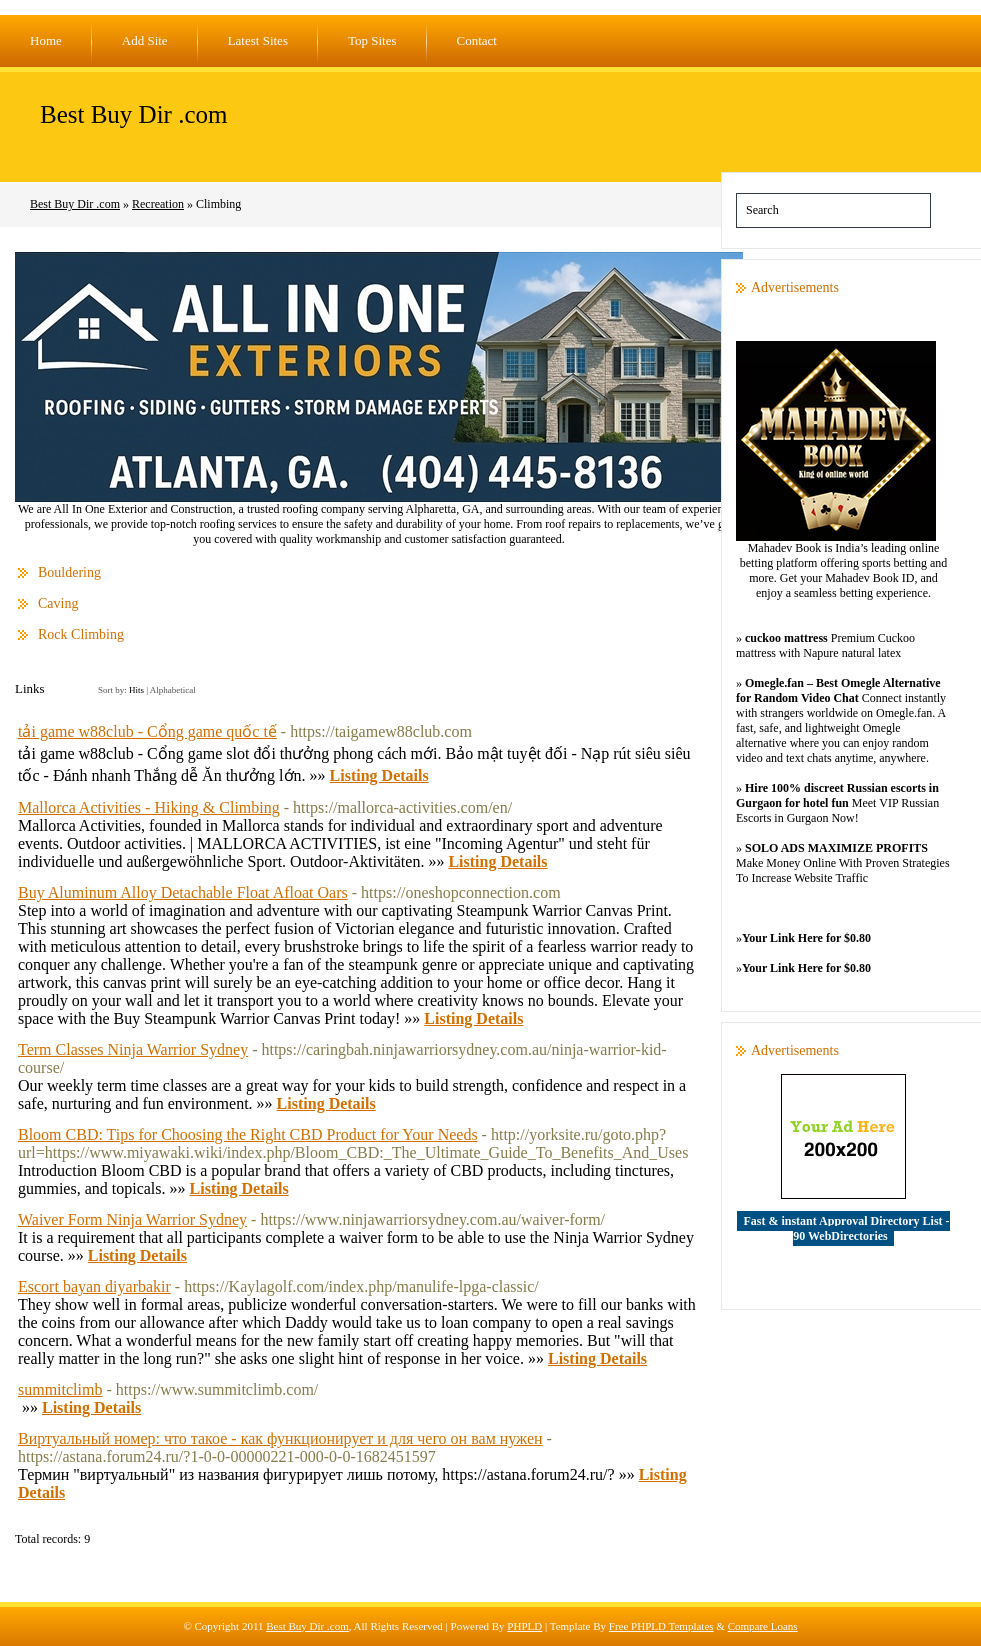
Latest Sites (258, 40)
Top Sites (372, 40)
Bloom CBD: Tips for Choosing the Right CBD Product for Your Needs (248, 1134)
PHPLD (524, 1626)
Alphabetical (173, 690)
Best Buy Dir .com (134, 114)
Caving (58, 603)
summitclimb (60, 1389)
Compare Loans (763, 1626)
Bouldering (69, 572)
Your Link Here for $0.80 (806, 938)
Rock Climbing (81, 634)
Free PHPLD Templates (661, 1626)
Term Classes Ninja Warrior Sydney (133, 1049)
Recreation (158, 204)
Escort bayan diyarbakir (94, 1286)
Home (46, 40)
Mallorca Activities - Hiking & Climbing (149, 807)
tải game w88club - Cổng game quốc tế (147, 731)
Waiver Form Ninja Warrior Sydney (132, 1219)
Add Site (145, 40)
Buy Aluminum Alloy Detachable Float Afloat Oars (183, 892)
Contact (477, 40)
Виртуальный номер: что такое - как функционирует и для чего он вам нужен (280, 1438)
